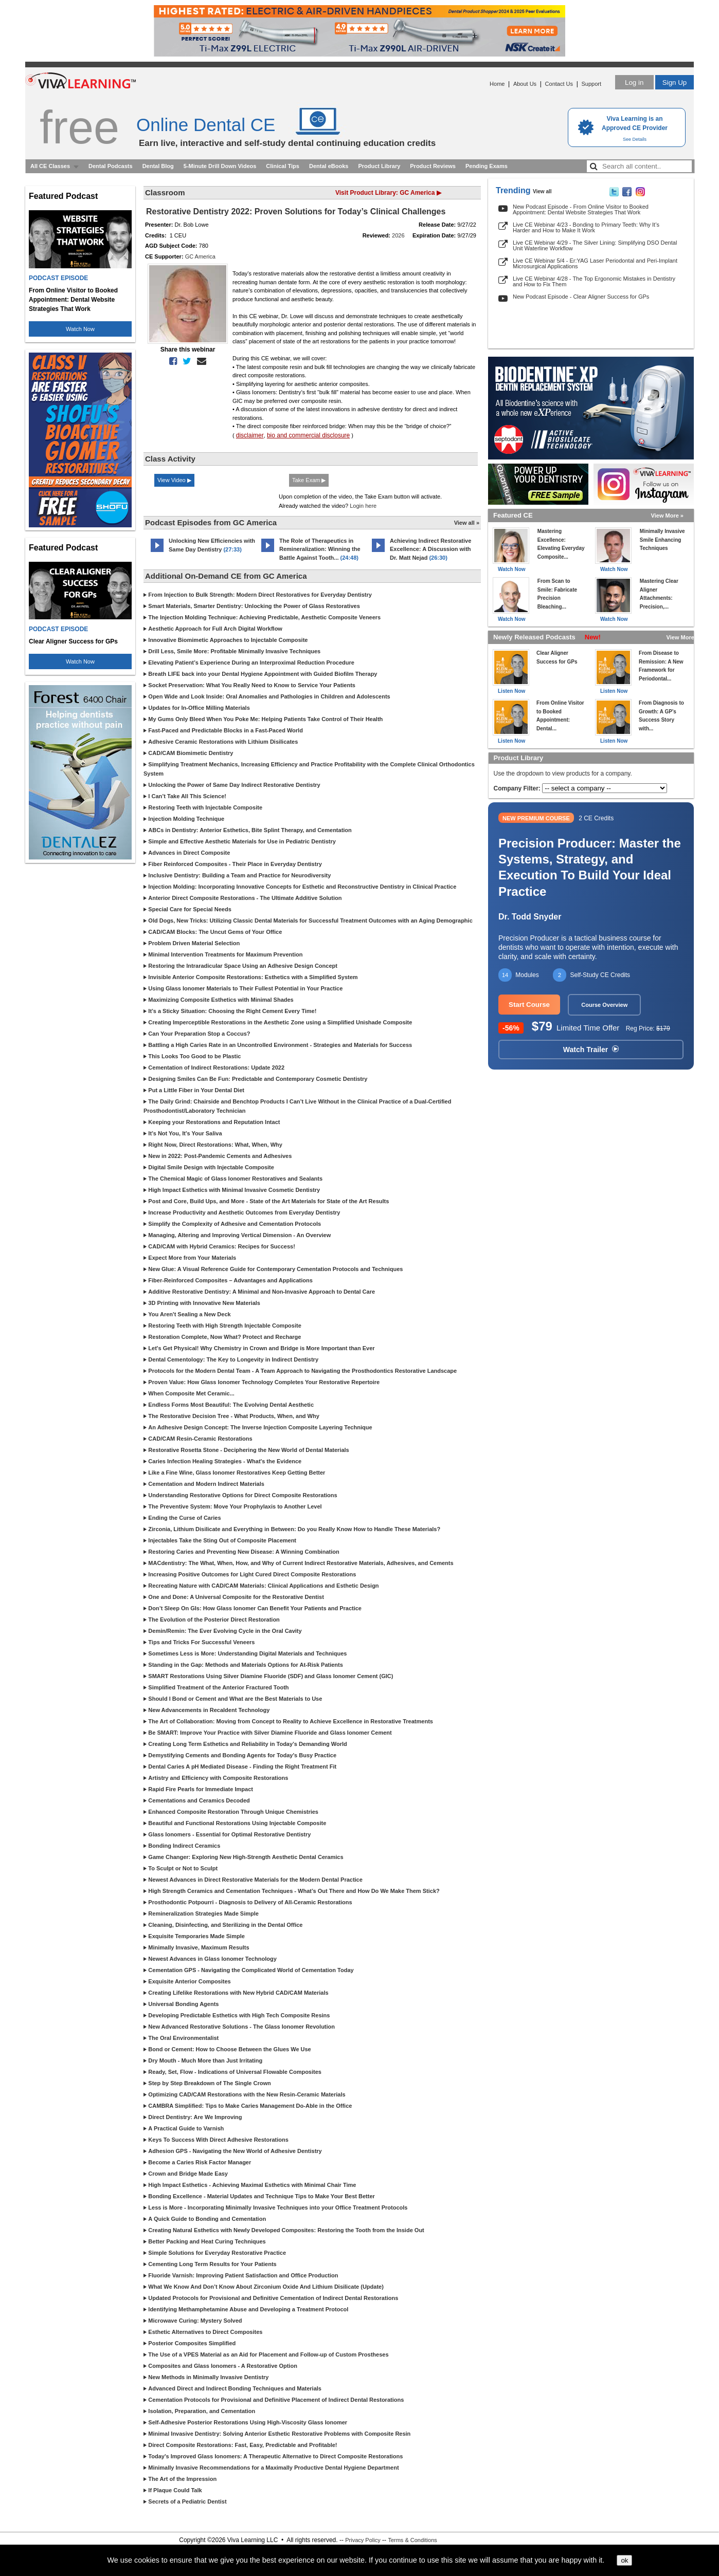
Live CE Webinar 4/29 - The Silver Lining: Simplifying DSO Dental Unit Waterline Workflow (595, 245)
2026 (398, 235)
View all (542, 191)
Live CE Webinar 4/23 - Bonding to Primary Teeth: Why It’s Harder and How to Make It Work (586, 227)
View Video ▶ (174, 480)
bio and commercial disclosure (308, 435)
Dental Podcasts (110, 166)
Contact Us (559, 84)
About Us (524, 84)
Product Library (379, 166)
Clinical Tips (282, 166)
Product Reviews (433, 166)
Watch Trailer (591, 1049)
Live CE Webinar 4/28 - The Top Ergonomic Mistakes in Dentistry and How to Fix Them (594, 281)
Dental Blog (158, 166)
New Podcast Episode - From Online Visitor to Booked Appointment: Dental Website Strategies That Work (581, 209)
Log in (634, 82)
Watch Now (80, 329)
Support (591, 84)
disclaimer (250, 435)
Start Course (529, 1004)
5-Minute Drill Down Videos (220, 166)
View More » (667, 515)
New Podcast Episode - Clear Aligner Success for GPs (581, 296)
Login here (363, 506)
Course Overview (604, 1005)
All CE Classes (50, 166)
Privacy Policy (362, 2540)
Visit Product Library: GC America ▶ (388, 192)
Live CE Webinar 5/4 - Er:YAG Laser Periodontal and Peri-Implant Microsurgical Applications (595, 263)
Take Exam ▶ (309, 480)
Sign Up (674, 82)
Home (497, 84)
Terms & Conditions (412, 2540)
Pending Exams (486, 166)
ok (624, 2560)
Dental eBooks (328, 166)
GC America (200, 256)
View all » (466, 523)
